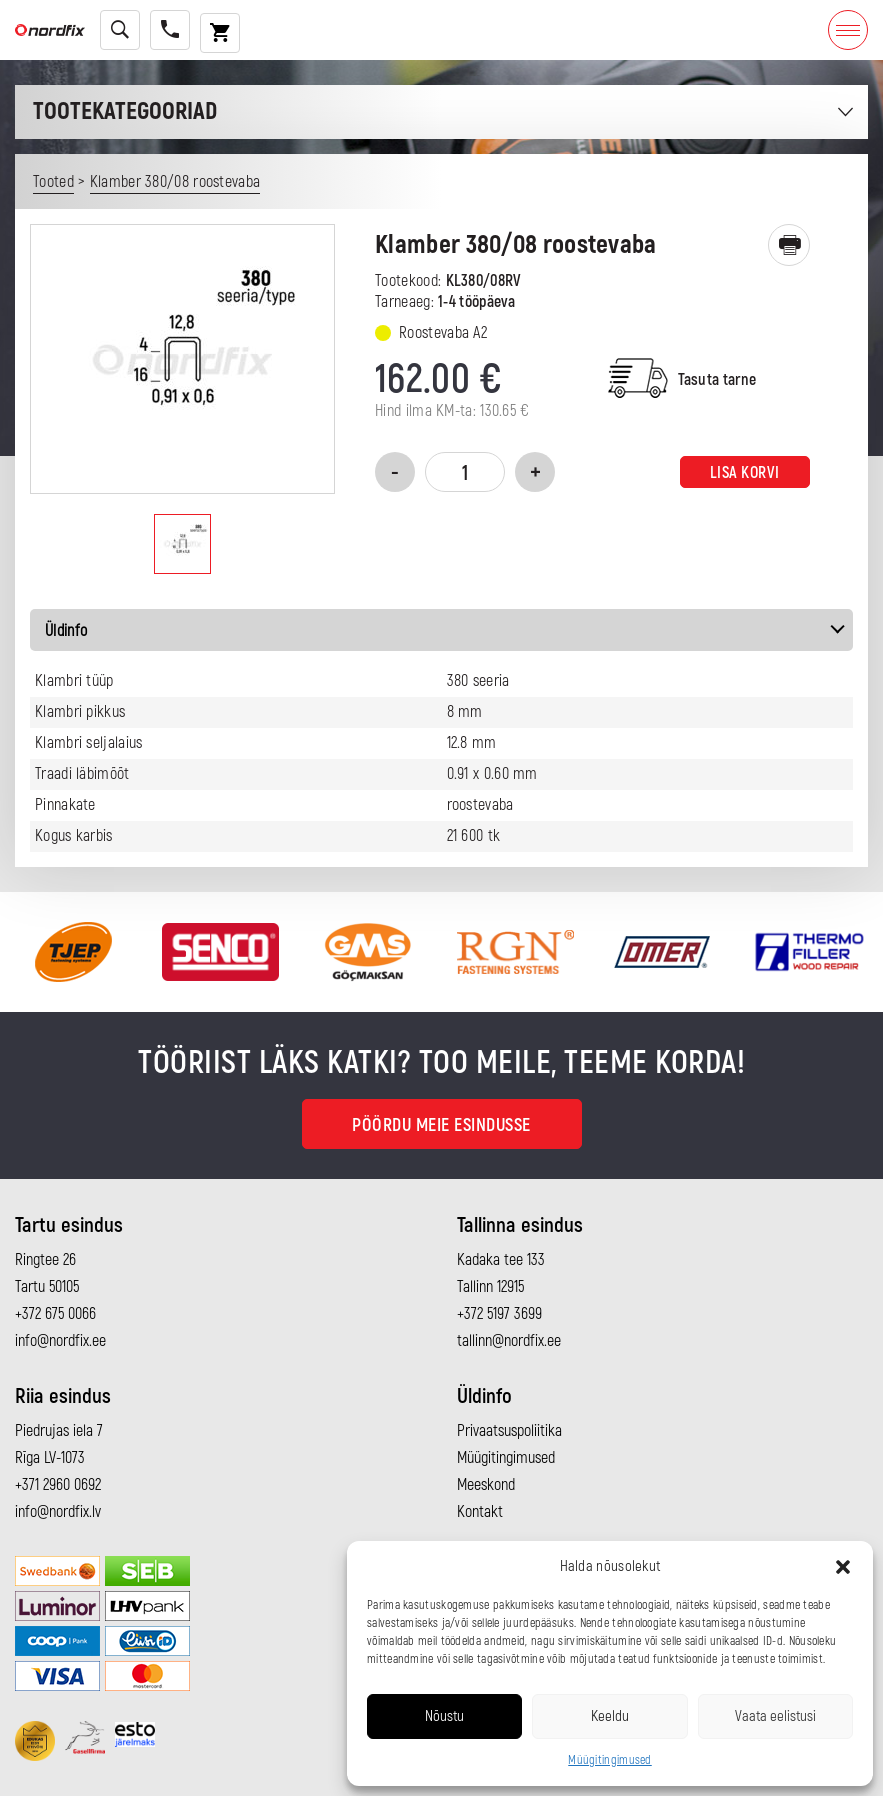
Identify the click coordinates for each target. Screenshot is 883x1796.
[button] (843, 1567)
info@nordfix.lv (58, 1512)
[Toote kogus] (465, 472)
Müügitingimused (610, 1760)
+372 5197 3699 (499, 1314)
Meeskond (486, 1485)
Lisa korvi (745, 473)
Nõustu (444, 1716)
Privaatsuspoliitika (509, 1431)
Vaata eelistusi (775, 1716)
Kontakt (480, 1512)
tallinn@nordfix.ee (509, 1341)
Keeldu (610, 1716)
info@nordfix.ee (60, 1341)
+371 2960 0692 (58, 1485)
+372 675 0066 (55, 1314)
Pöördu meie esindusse (441, 1125)
